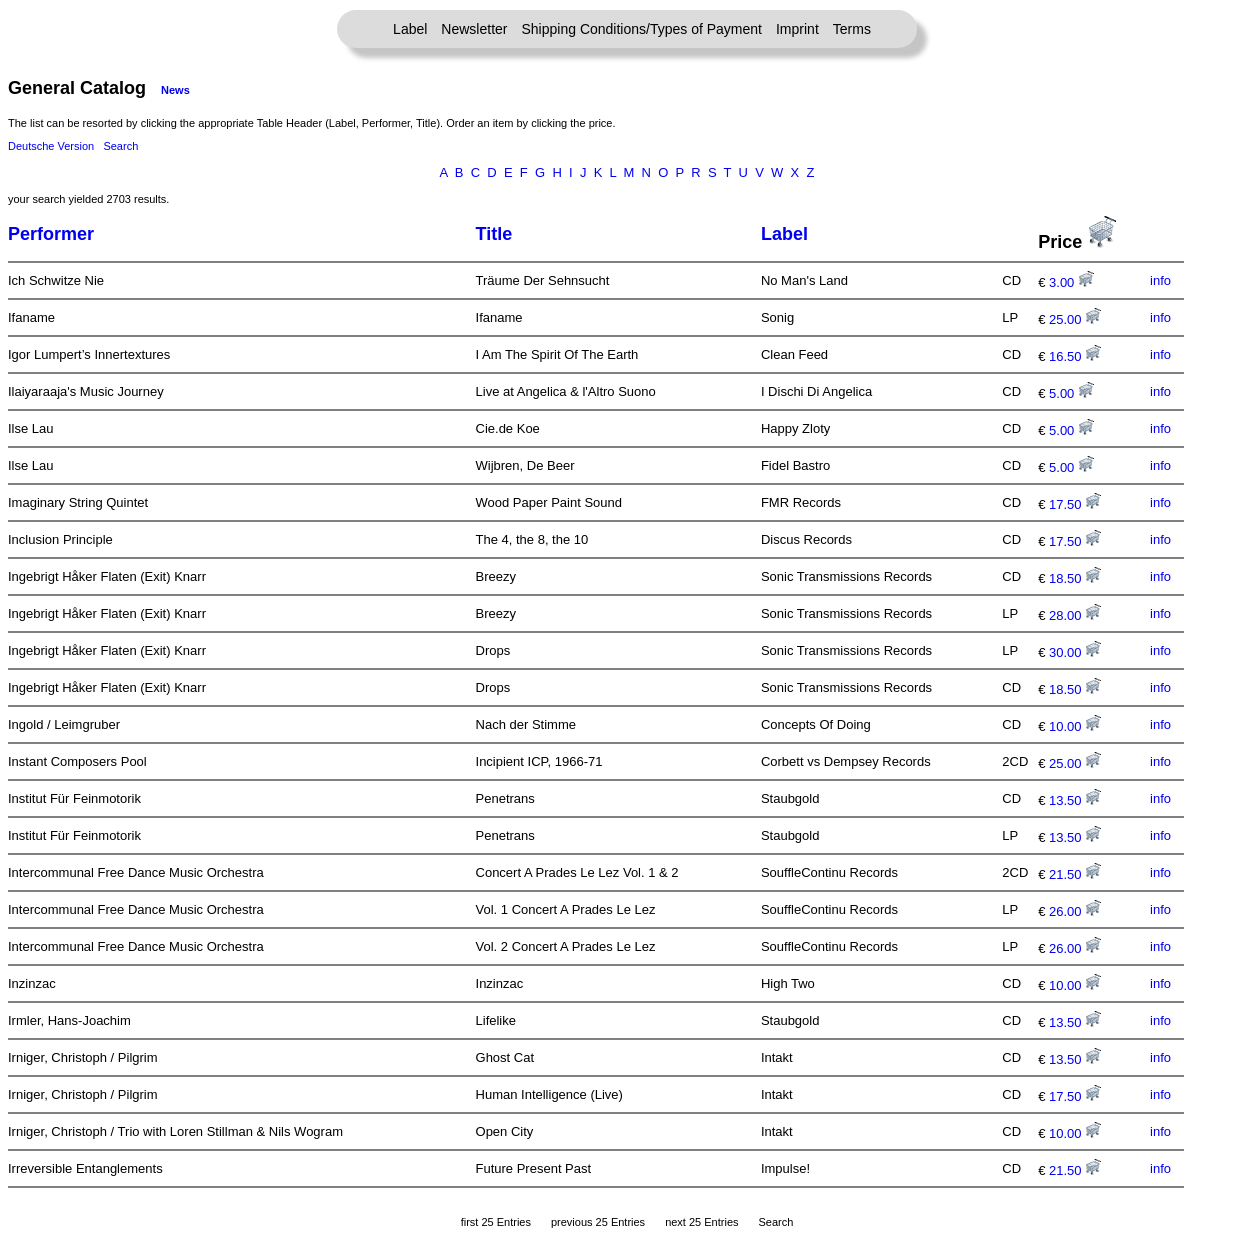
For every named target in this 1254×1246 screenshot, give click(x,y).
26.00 (1075, 911)
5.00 (1071, 393)
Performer (51, 234)
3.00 (1071, 282)
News (175, 90)
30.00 (1075, 652)
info (1160, 280)
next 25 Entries (701, 1222)
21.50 (1075, 874)
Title (494, 234)
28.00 (1075, 615)
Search (120, 146)
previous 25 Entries (598, 1222)
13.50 (1075, 800)
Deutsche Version (51, 146)
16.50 (1075, 356)
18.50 (1075, 578)
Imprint (797, 29)
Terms (852, 29)
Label (410, 29)
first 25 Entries (496, 1222)
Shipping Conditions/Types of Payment (642, 29)
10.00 (1075, 726)
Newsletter (474, 29)
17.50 (1075, 504)
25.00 (1075, 319)
